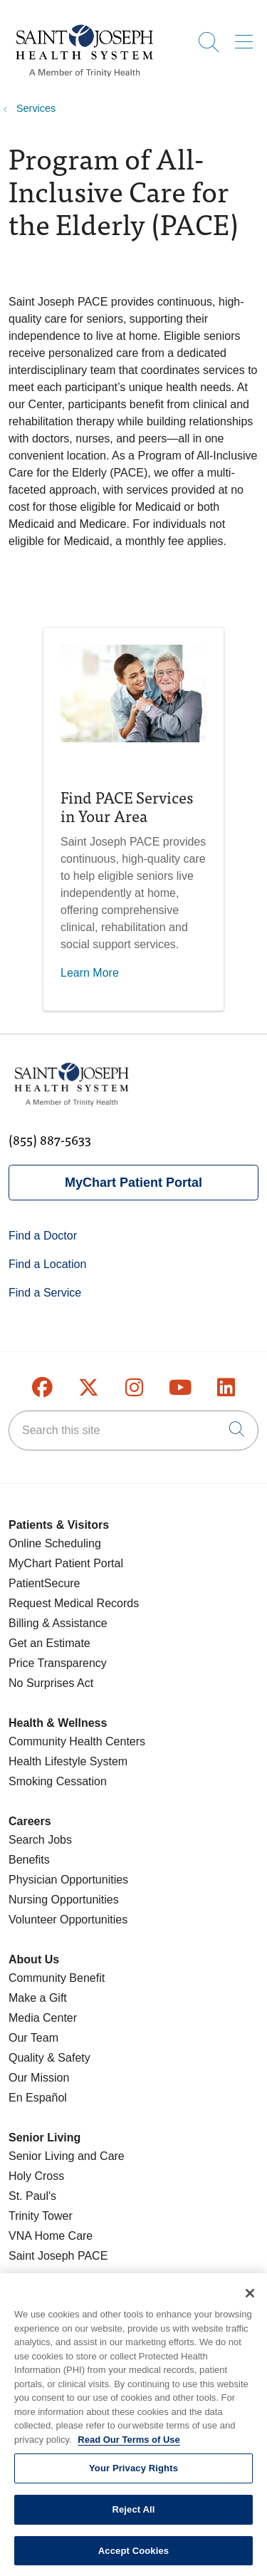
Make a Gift (38, 1998)
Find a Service (45, 1293)
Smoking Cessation (58, 1781)
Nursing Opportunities (64, 1900)
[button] (246, 37)
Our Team (33, 2038)
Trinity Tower (41, 2216)
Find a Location (47, 1264)
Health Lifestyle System (68, 1761)
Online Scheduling (55, 1543)
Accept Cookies (133, 2558)
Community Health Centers (77, 1741)
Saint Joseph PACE (58, 2256)
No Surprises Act (51, 1683)
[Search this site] (133, 1430)
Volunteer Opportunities (68, 1919)
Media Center (43, 2018)
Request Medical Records (74, 1603)
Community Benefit (57, 1978)
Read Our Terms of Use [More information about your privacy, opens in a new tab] (129, 2447)
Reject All (133, 2518)
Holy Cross (36, 2176)
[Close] (250, 2301)
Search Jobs (40, 1840)
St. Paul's (32, 2196)
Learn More (90, 973)
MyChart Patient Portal (133, 1182)
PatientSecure (44, 1583)
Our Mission (39, 2078)
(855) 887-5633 (50, 1139)
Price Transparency (58, 1663)
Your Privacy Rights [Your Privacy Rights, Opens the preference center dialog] (133, 2476)
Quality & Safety (49, 2058)
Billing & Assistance (58, 1623)
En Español (38, 2098)
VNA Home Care (51, 2236)
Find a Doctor (43, 1236)
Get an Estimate (49, 1643)
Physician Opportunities (68, 1880)
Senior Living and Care (67, 2156)
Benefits (29, 1860)
